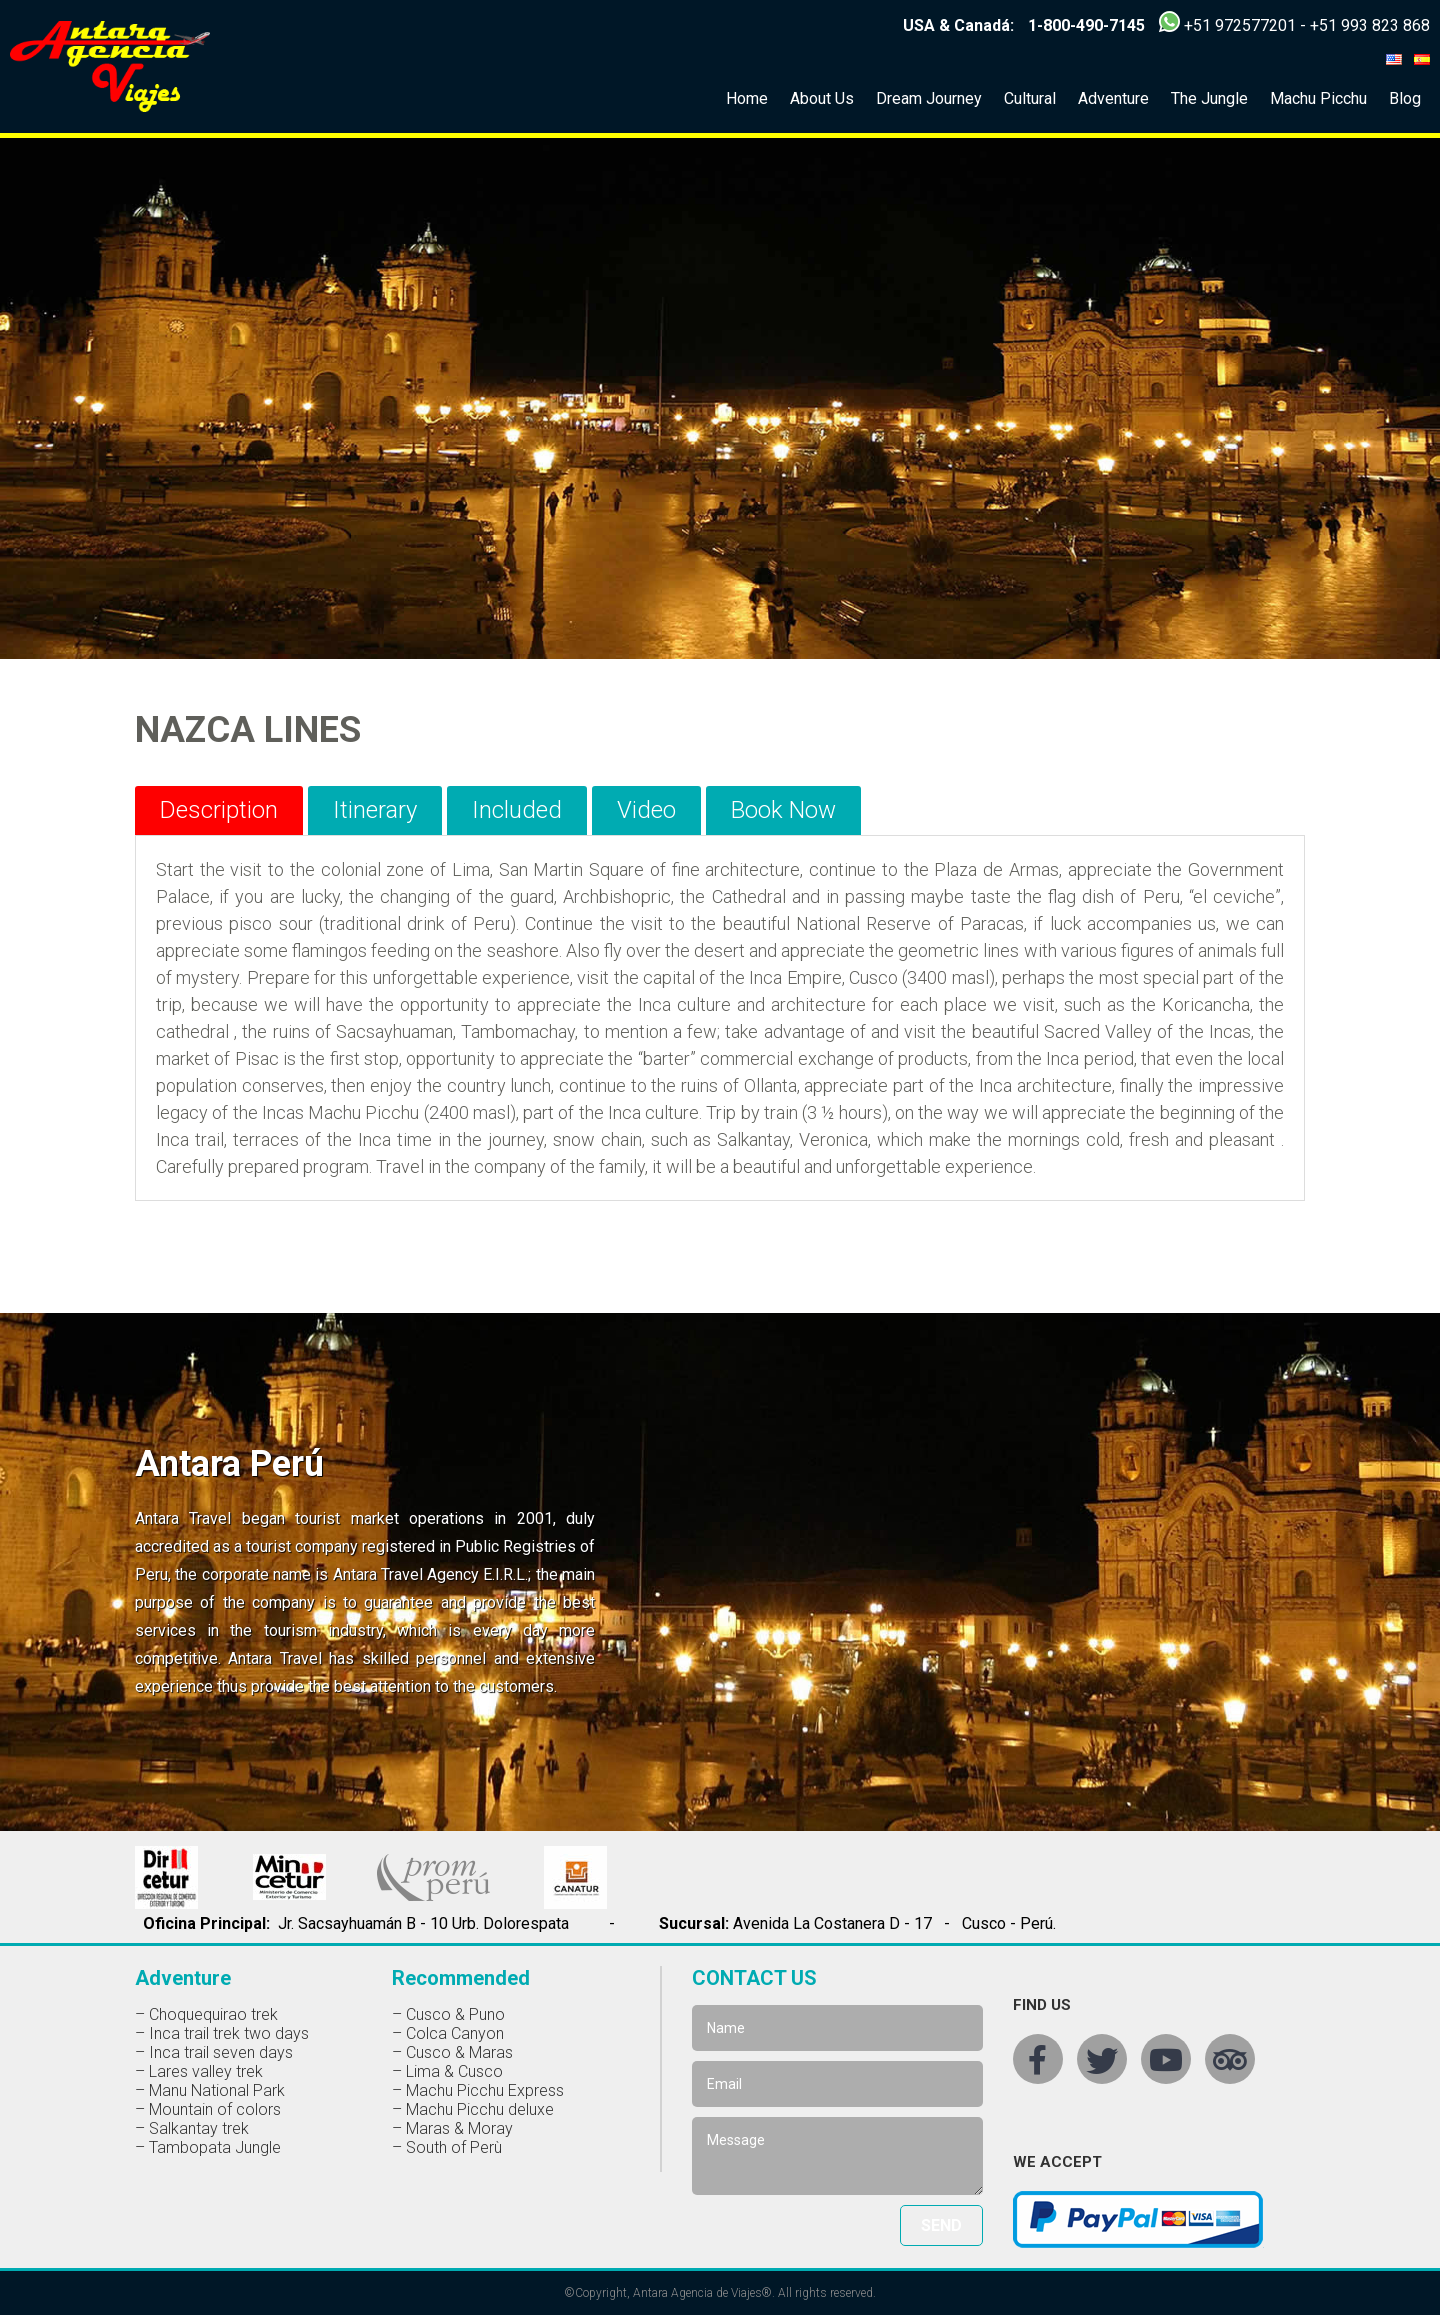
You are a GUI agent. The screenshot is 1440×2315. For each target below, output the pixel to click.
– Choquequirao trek (206, 2014)
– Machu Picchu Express (478, 2090)
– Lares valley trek (199, 2071)
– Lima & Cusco (447, 2071)
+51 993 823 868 (1370, 25)
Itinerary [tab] (375, 810)
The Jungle (1209, 98)
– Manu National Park (210, 2090)
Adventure (1113, 98)
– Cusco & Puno (448, 2014)
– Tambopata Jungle (208, 2147)
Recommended (461, 1978)
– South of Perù (447, 2147)
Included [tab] (517, 810)
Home (747, 98)
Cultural (1030, 98)
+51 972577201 (1240, 25)
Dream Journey (929, 98)
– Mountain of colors (208, 2109)
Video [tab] (646, 810)
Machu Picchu (1318, 98)
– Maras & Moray (452, 2128)
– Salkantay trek (192, 2128)
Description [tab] (219, 810)
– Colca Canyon (448, 2033)
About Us (822, 98)
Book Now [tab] (783, 810)
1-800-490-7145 (1086, 25)
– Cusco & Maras (452, 2052)
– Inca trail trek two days (222, 2033)
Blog (1405, 98)
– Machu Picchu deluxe (473, 2109)
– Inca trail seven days (214, 2052)
